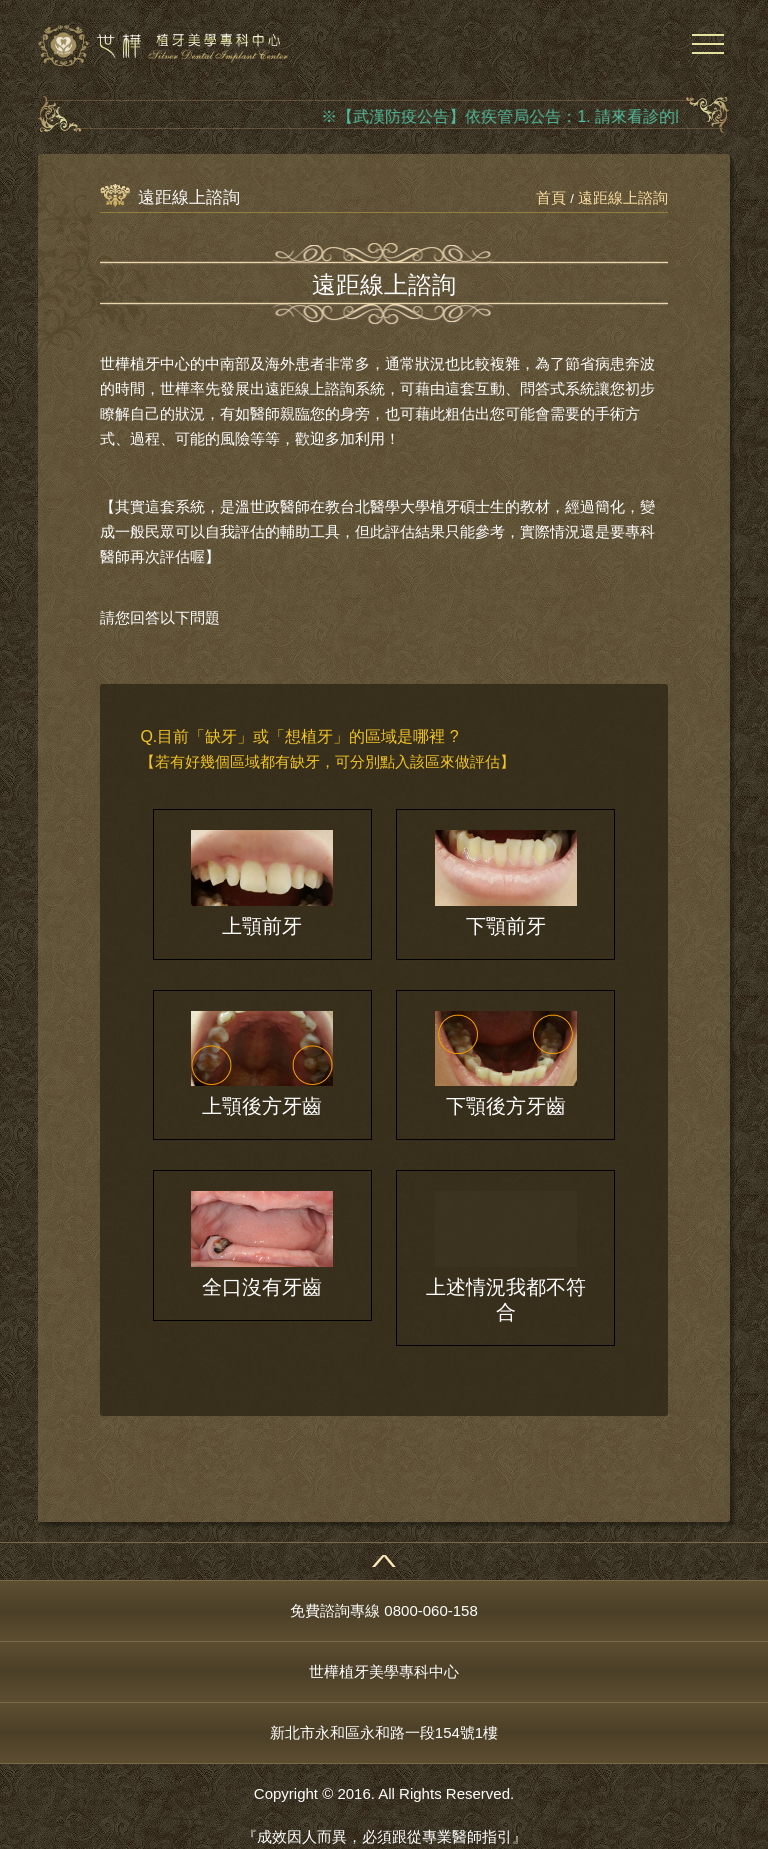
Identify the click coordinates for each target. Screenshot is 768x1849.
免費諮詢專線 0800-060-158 (384, 1610)
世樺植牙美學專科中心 (384, 1671)
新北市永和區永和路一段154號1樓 (384, 1732)
